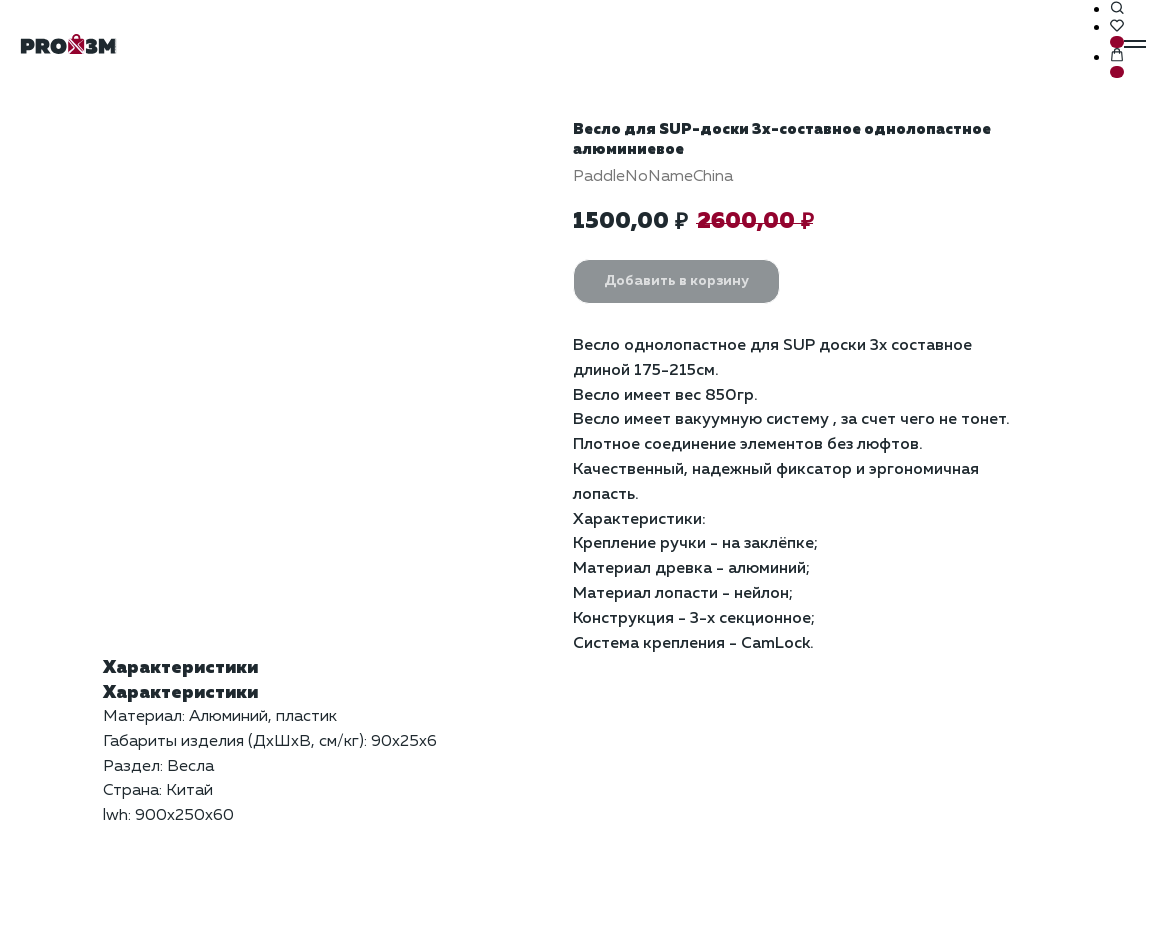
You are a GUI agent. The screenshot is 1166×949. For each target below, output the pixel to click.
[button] (1117, 9)
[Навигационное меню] (1135, 44)
